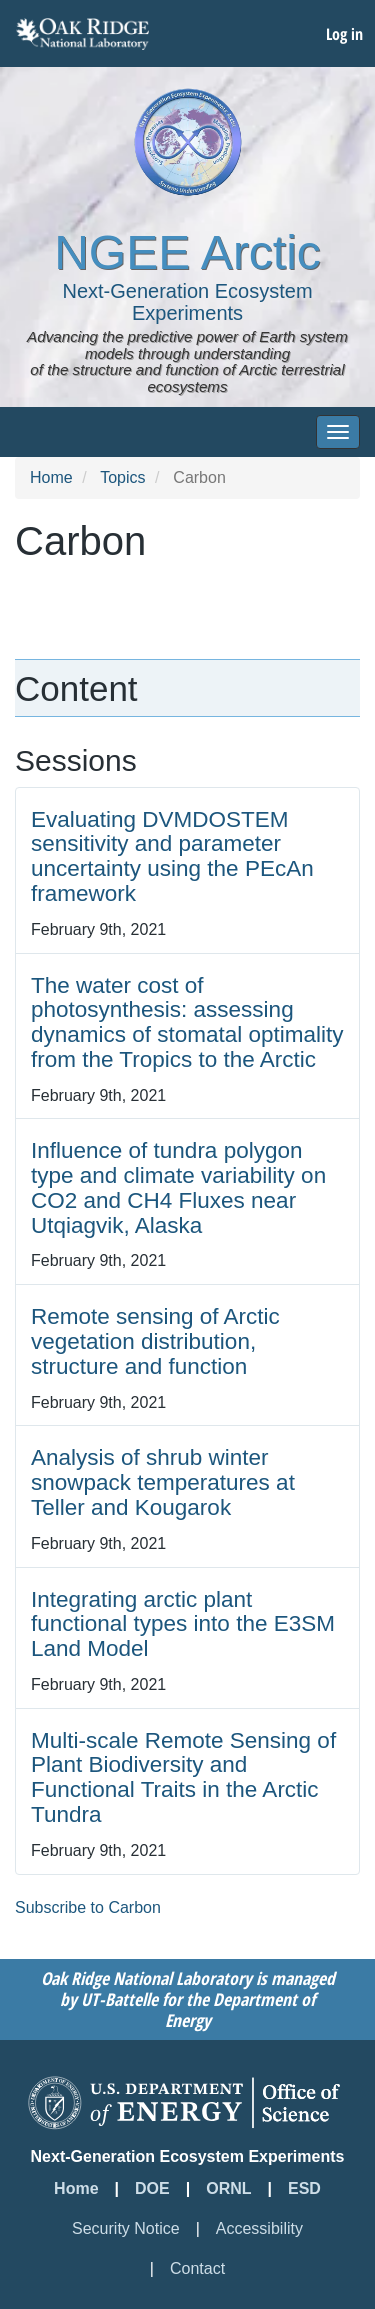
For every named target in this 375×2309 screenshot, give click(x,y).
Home (51, 477)
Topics (122, 477)
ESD (304, 2188)
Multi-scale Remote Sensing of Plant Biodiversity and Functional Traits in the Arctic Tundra (183, 1777)
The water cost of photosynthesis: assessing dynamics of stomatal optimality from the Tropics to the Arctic (187, 1022)
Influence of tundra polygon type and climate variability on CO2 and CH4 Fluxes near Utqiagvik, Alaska (178, 1187)
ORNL (228, 2188)
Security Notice (126, 2228)
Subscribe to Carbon (88, 1907)
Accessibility (259, 2228)
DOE (152, 2188)
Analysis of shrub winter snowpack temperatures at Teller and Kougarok (163, 1482)
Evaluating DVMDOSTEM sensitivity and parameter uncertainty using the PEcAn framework (172, 856)
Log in (344, 34)
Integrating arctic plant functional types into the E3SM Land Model (183, 1624)
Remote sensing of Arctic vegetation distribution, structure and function (155, 1341)
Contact (197, 2268)
